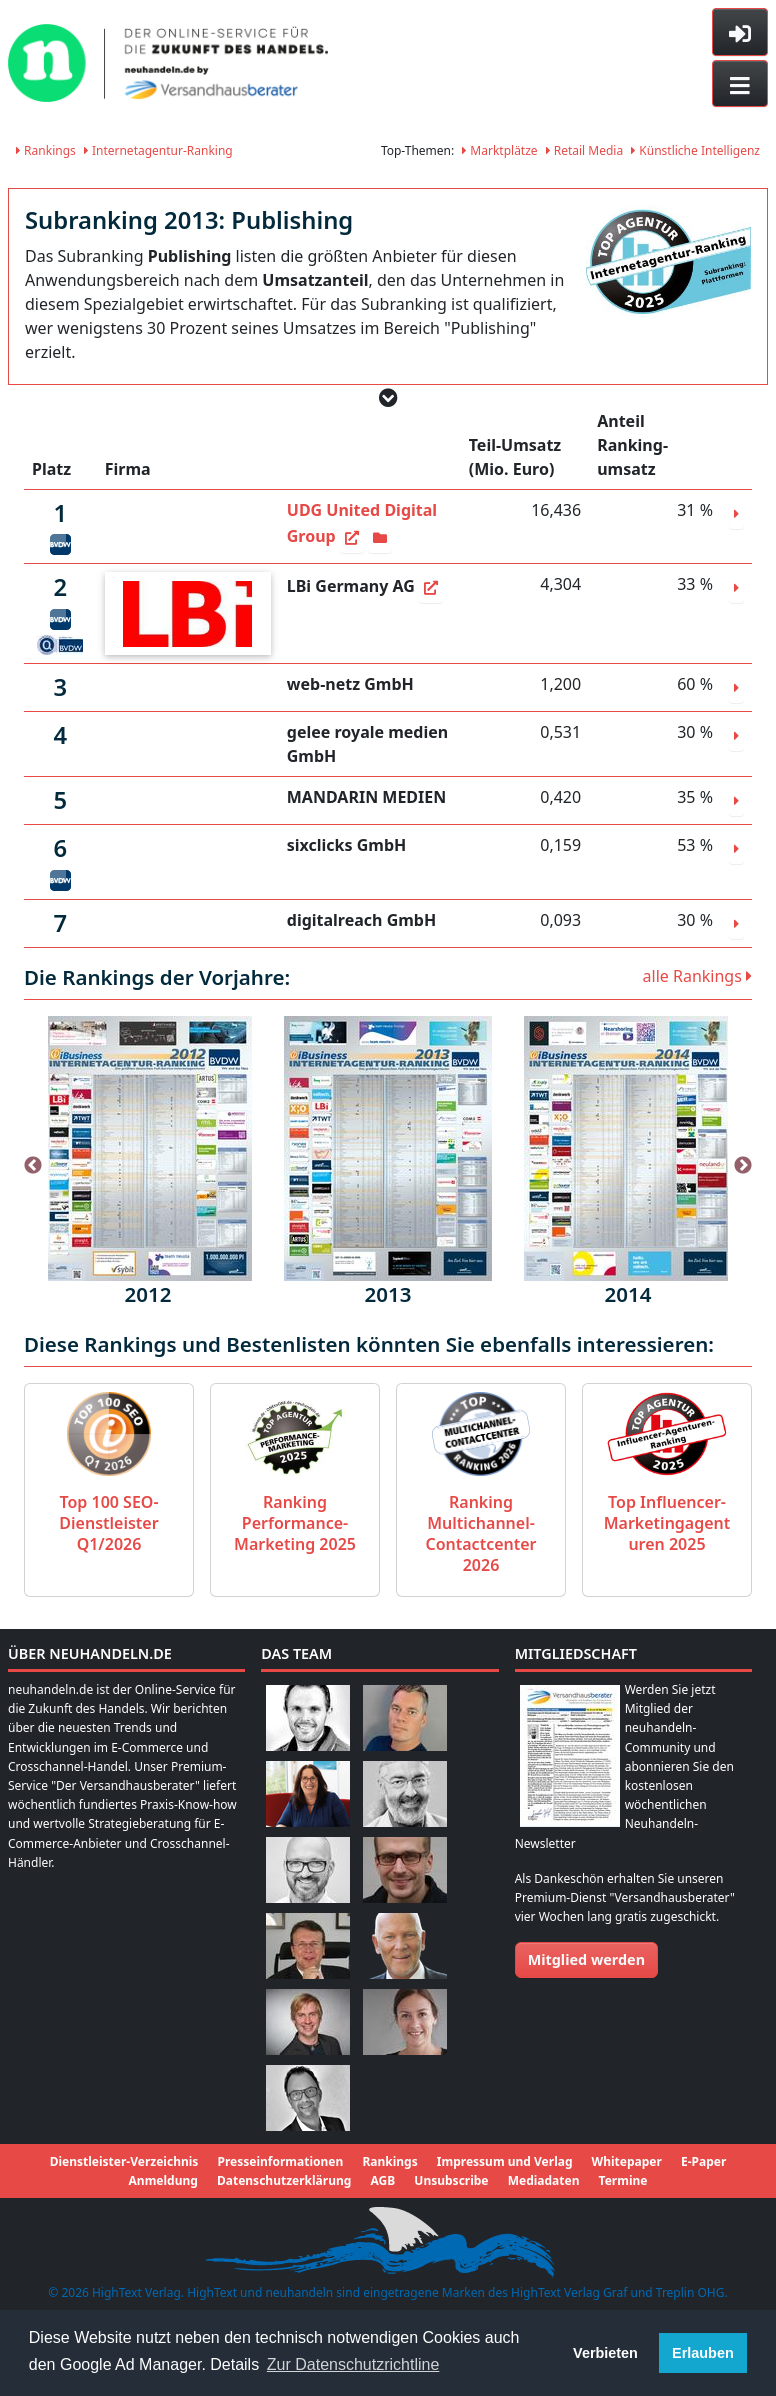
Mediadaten (544, 2180)
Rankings (46, 150)
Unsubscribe (451, 2180)
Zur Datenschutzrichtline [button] (353, 2364)
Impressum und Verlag (505, 2161)
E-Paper (703, 2161)
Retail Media (585, 150)
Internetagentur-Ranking (158, 150)
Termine (623, 2180)
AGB (382, 2180)
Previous (33, 1166)
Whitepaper (627, 2161)
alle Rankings (697, 976)
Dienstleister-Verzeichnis (124, 2161)
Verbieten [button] (605, 2353)
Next (743, 1166)
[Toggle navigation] (740, 84)
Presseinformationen (280, 2161)
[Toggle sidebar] (740, 32)
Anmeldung (163, 2180)
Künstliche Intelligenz (695, 150)
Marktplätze (499, 150)
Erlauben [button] (703, 2353)
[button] (388, 397)
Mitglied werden (586, 1959)
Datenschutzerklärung (284, 2180)
